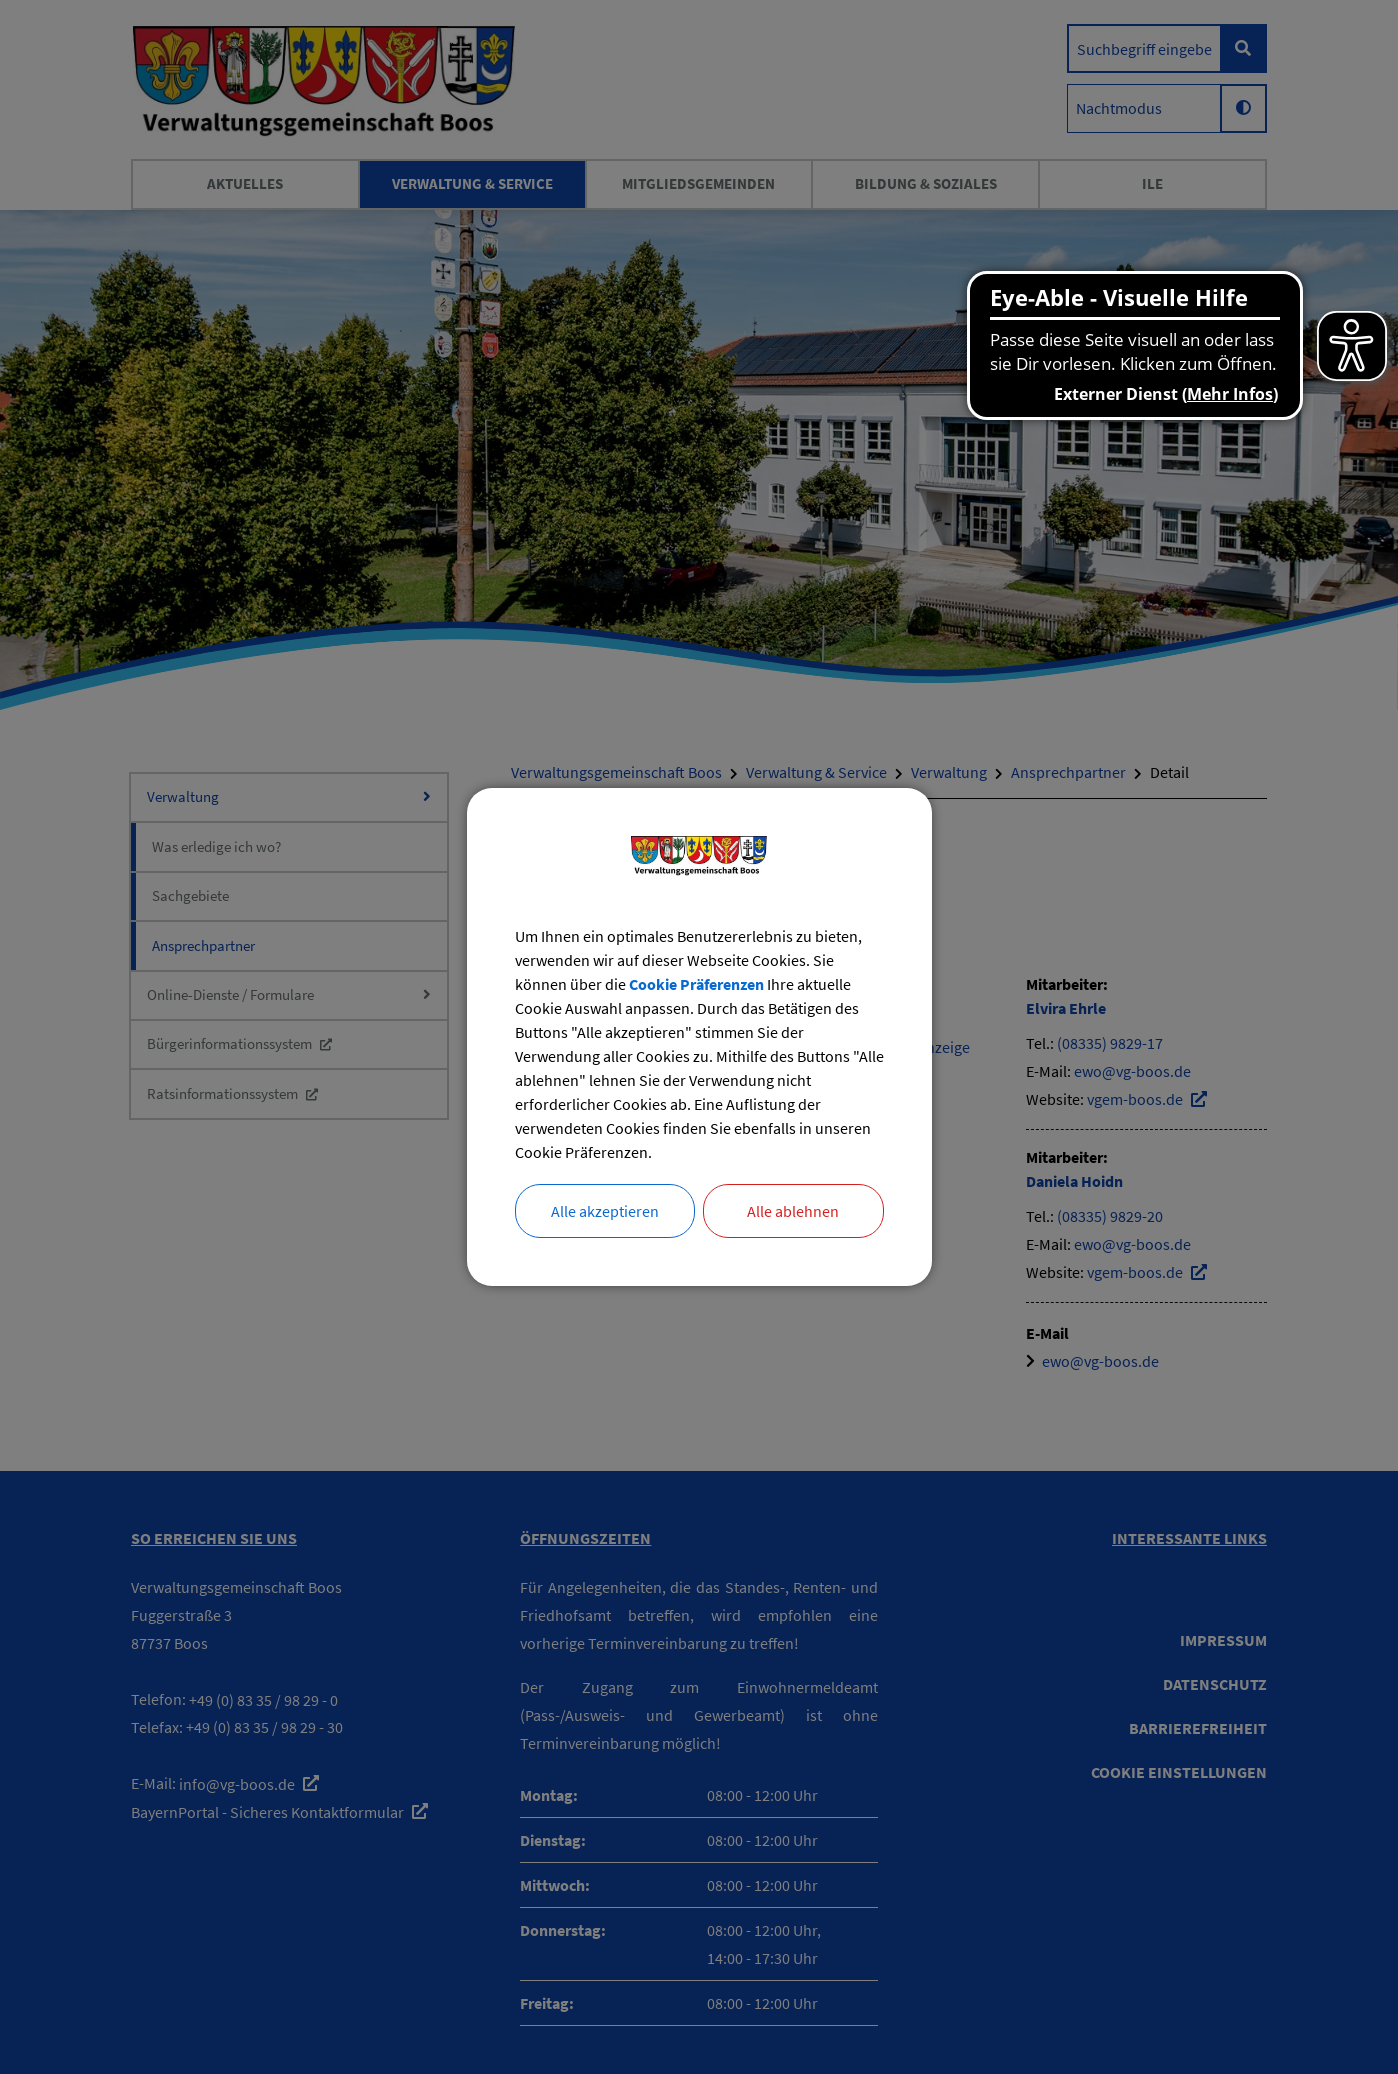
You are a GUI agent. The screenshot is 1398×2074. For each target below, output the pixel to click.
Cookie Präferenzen (696, 984)
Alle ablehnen (793, 1211)
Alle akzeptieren (605, 1211)
